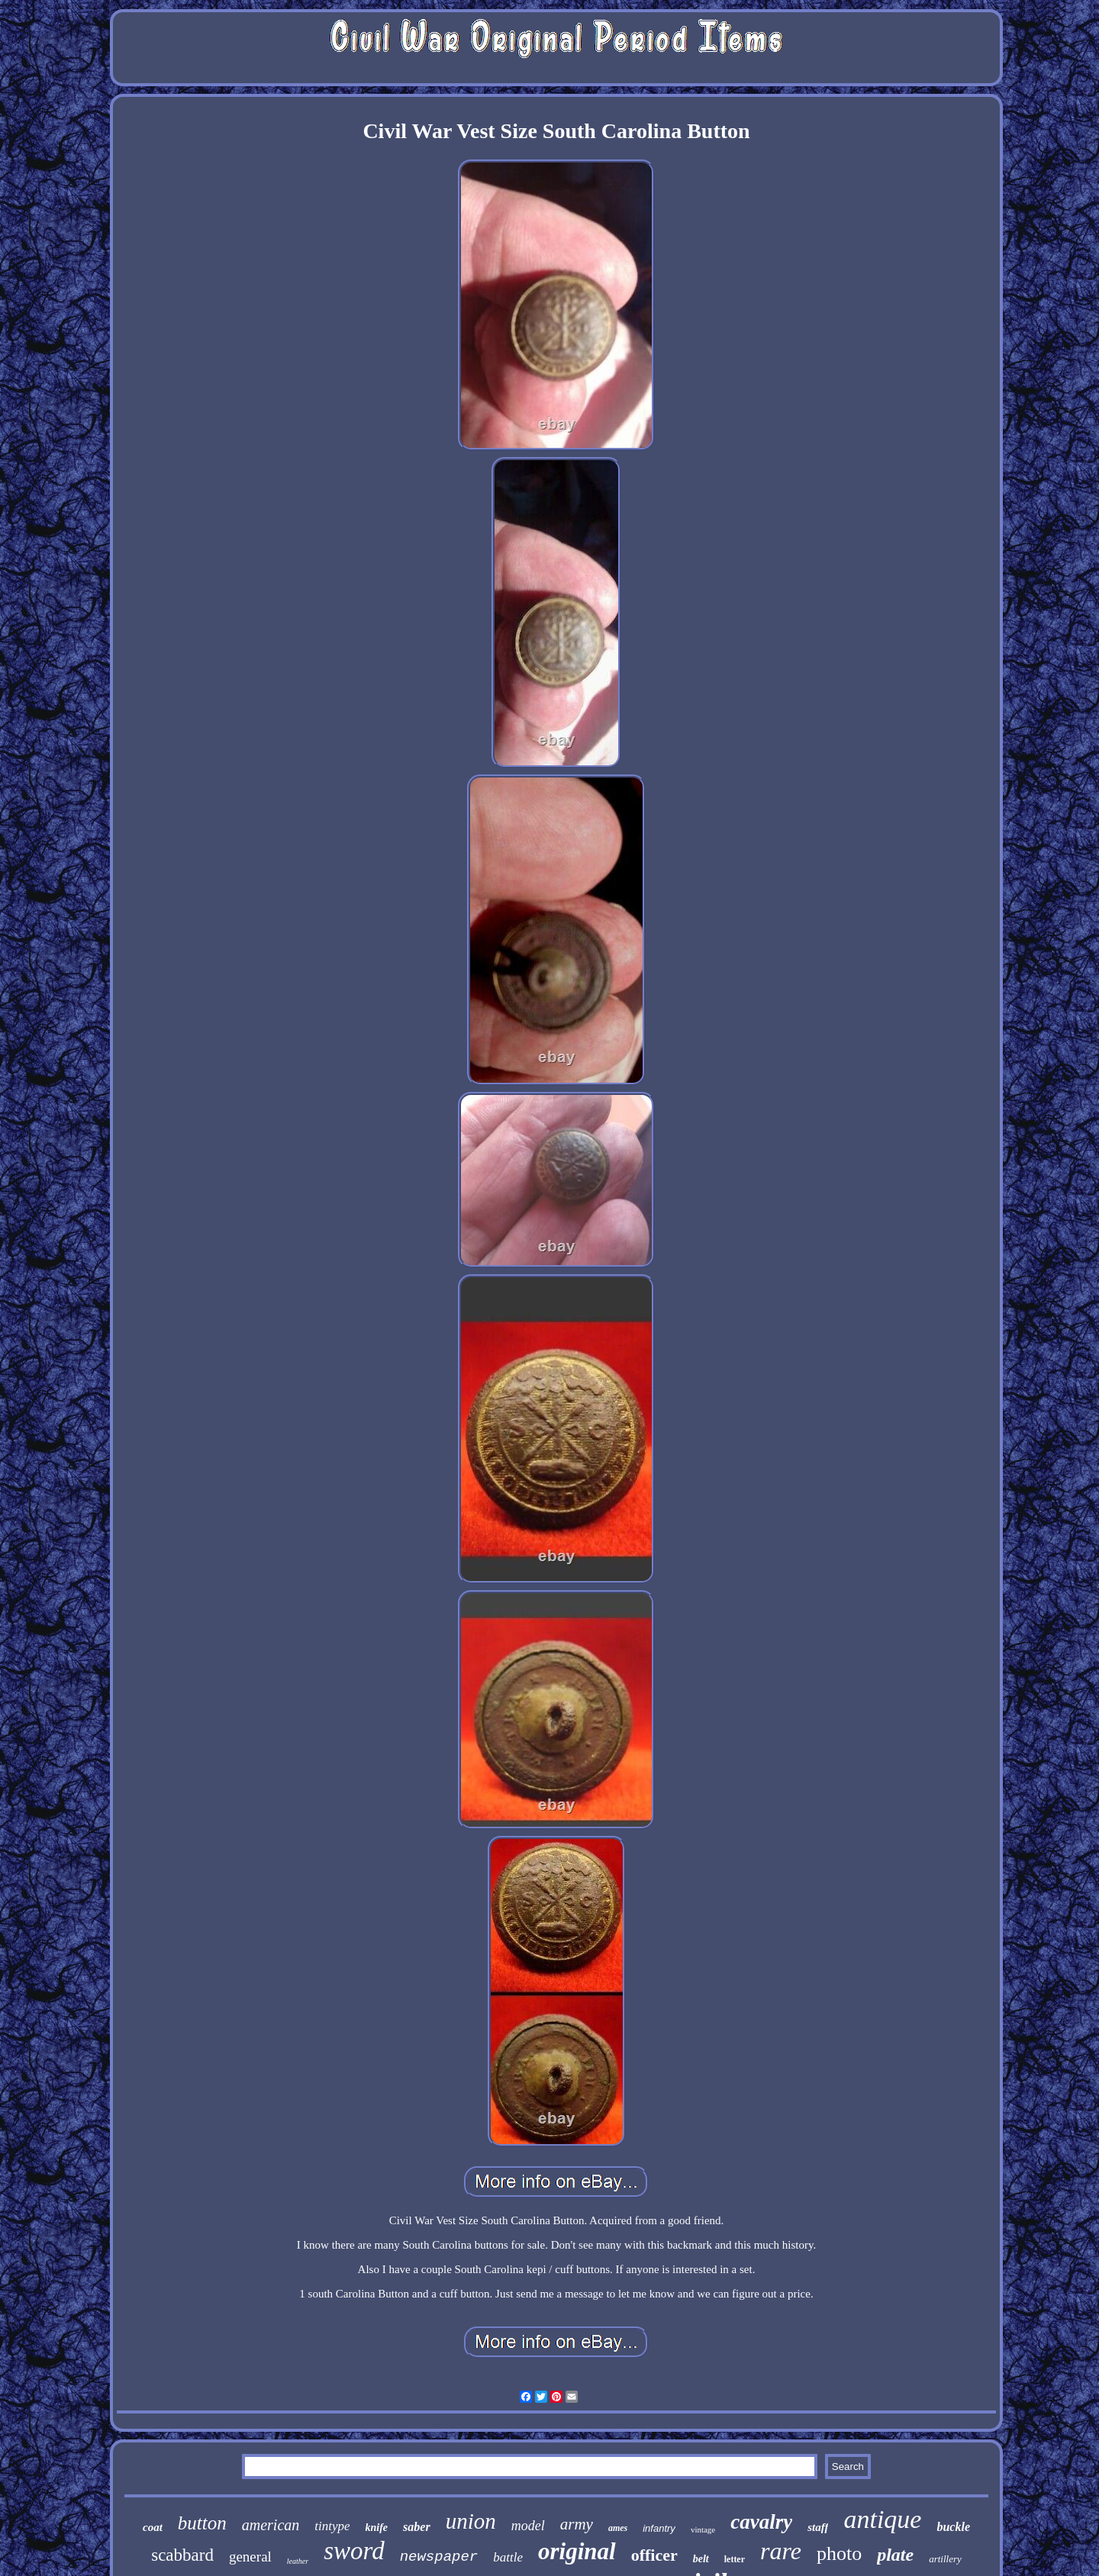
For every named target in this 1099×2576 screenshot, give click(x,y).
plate (895, 2555)
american (271, 2524)
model (528, 2525)
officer (654, 2555)
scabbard (182, 2555)
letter (734, 2559)
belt (701, 2559)
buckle (953, 2526)
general (250, 2557)
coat (153, 2527)
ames (617, 2528)
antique (882, 2519)
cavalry (761, 2521)
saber (416, 2526)
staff (817, 2527)
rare (780, 2551)
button (202, 2523)
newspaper (439, 2557)
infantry (659, 2528)
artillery (945, 2559)
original (577, 2551)
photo (839, 2553)
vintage (703, 2529)
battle (508, 2557)
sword (354, 2551)
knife (377, 2527)
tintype (332, 2526)
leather (297, 2561)
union (471, 2521)
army (576, 2524)
